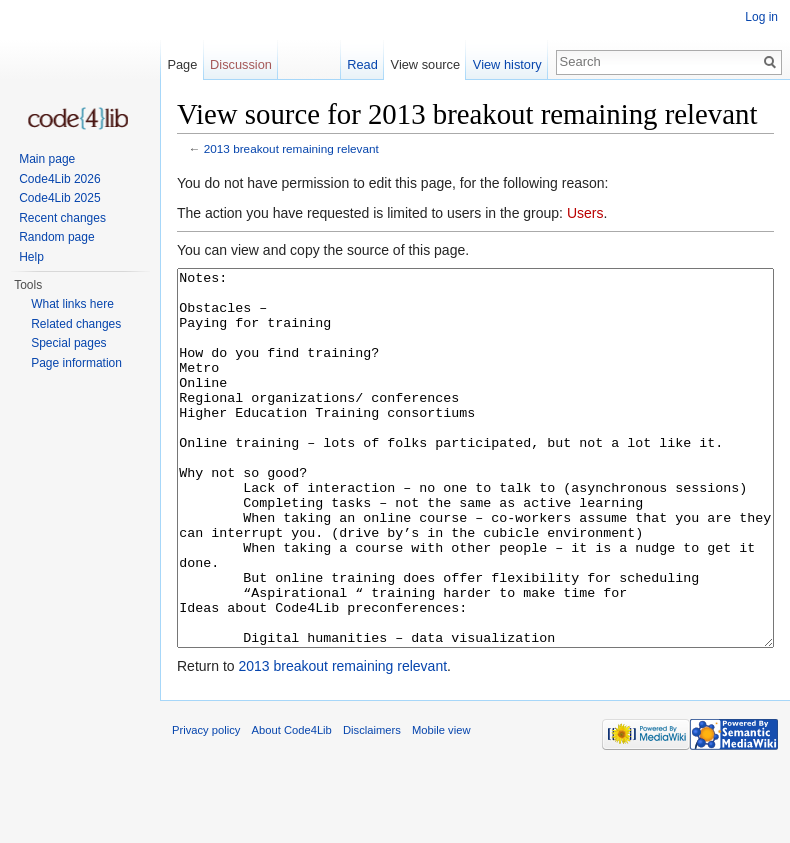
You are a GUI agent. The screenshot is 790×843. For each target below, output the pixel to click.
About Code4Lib (292, 805)
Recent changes (62, 218)
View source (425, 64)
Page (182, 64)
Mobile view (441, 805)
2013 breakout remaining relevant (291, 148)
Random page (56, 237)
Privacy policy (206, 805)
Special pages (68, 343)
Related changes (76, 324)
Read (362, 64)
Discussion (241, 64)
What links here (72, 304)
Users (585, 213)
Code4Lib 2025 (59, 198)
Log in (761, 17)
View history (507, 64)
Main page (47, 159)
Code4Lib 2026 (59, 179)
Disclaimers (372, 805)
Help (31, 257)
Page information (76, 363)
